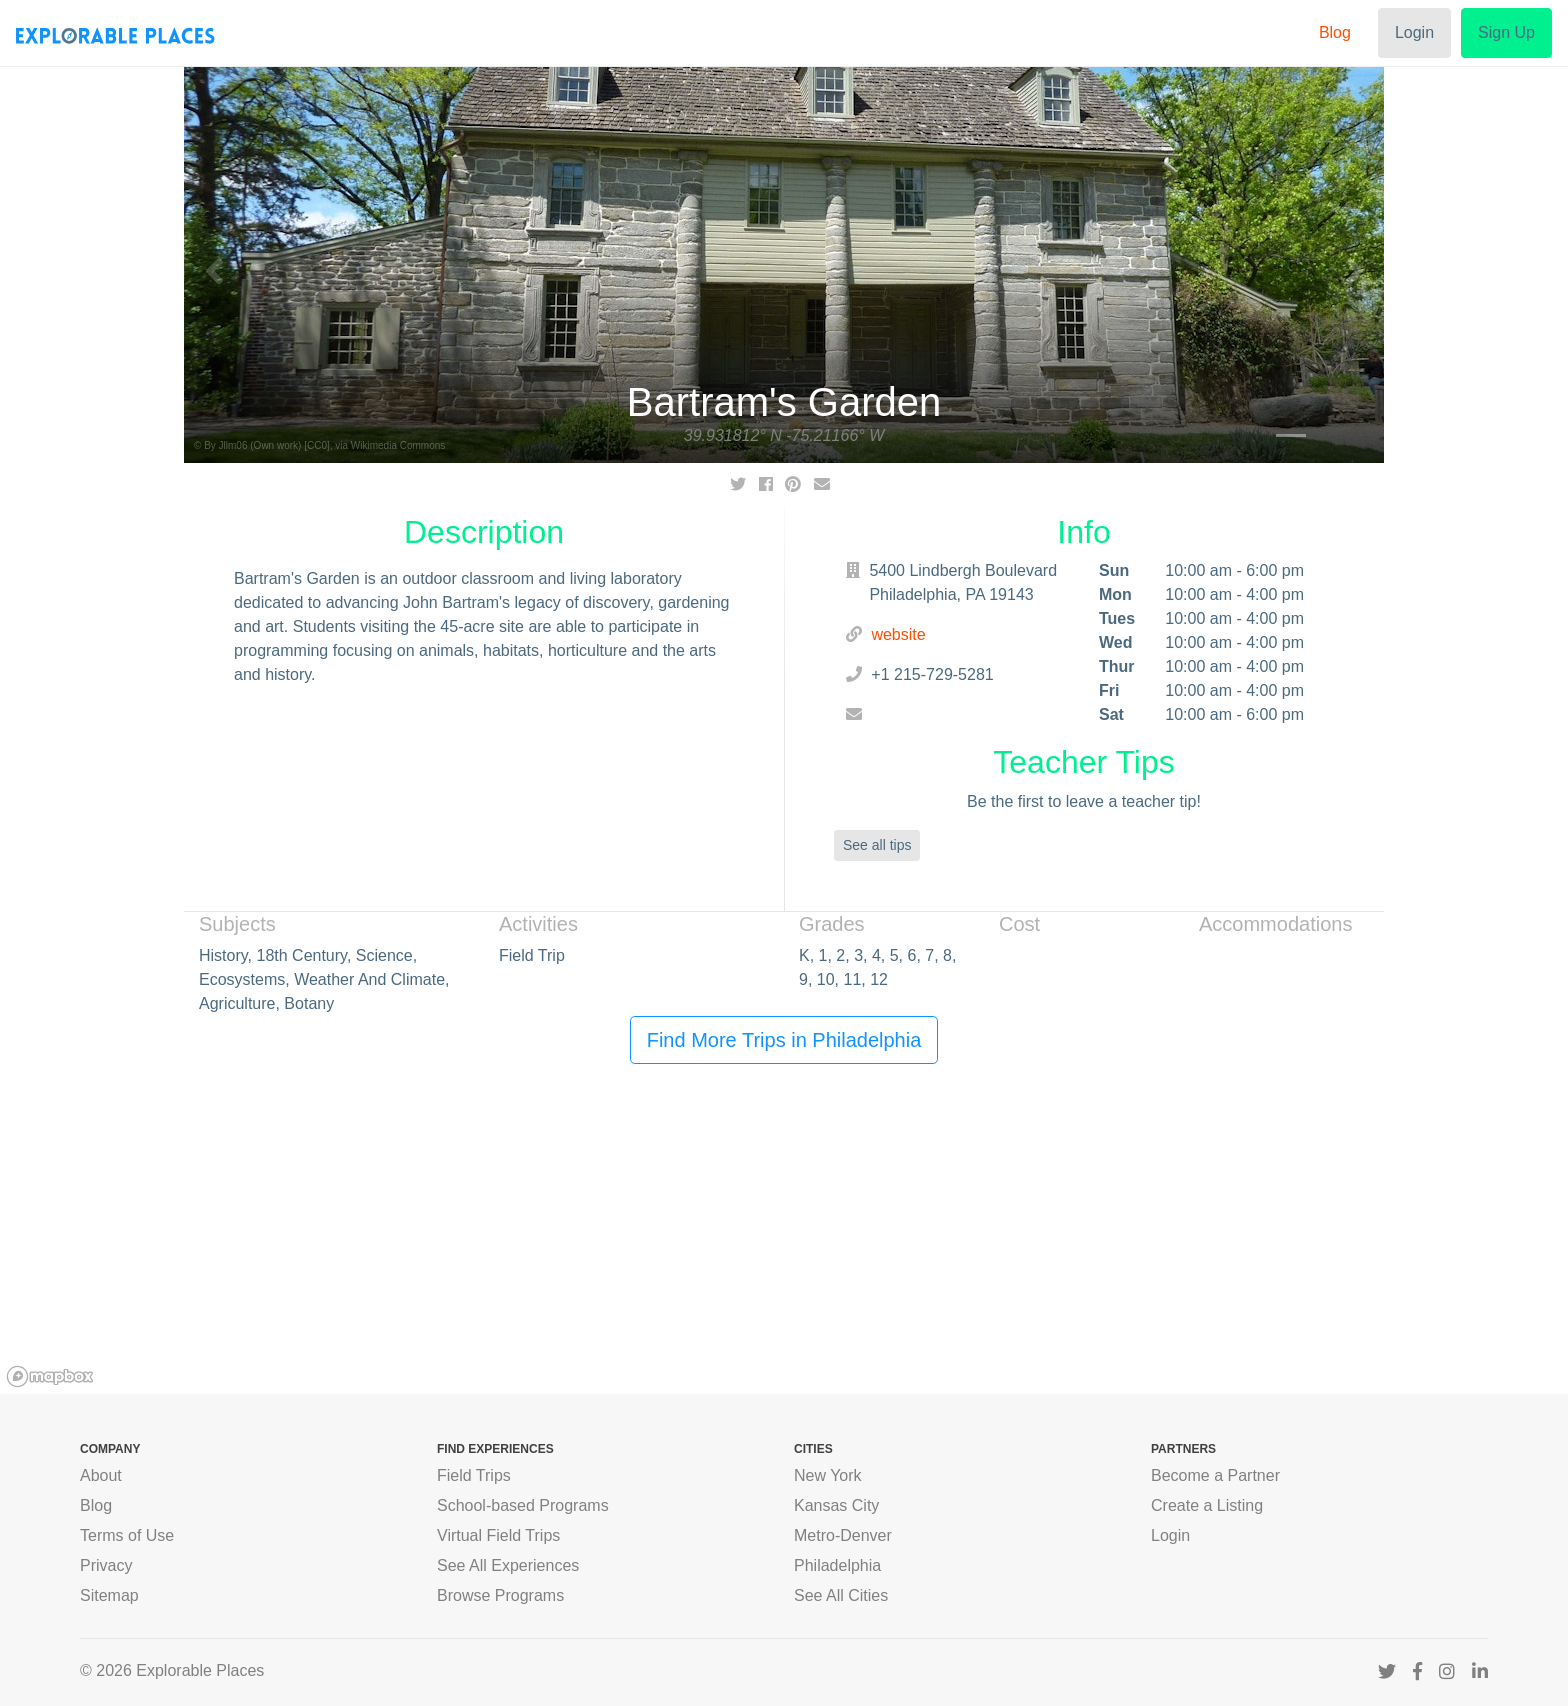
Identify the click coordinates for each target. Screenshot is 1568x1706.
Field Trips (474, 1475)
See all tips (877, 845)
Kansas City (836, 1505)
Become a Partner (1215, 1475)
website (898, 634)
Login (1414, 32)
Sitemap (109, 1595)
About (101, 1475)
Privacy (106, 1565)
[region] (784, 1244)
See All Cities (841, 1595)
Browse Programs (500, 1595)
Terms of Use (127, 1535)
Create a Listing (1207, 1505)
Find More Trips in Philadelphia (784, 1040)
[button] (214, 265)
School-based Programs (523, 1505)
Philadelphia (837, 1565)
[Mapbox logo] (50, 1376)
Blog (1335, 32)
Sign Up (1506, 32)
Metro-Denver (843, 1535)
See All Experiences (508, 1565)
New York (828, 1475)
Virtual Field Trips (498, 1535)
